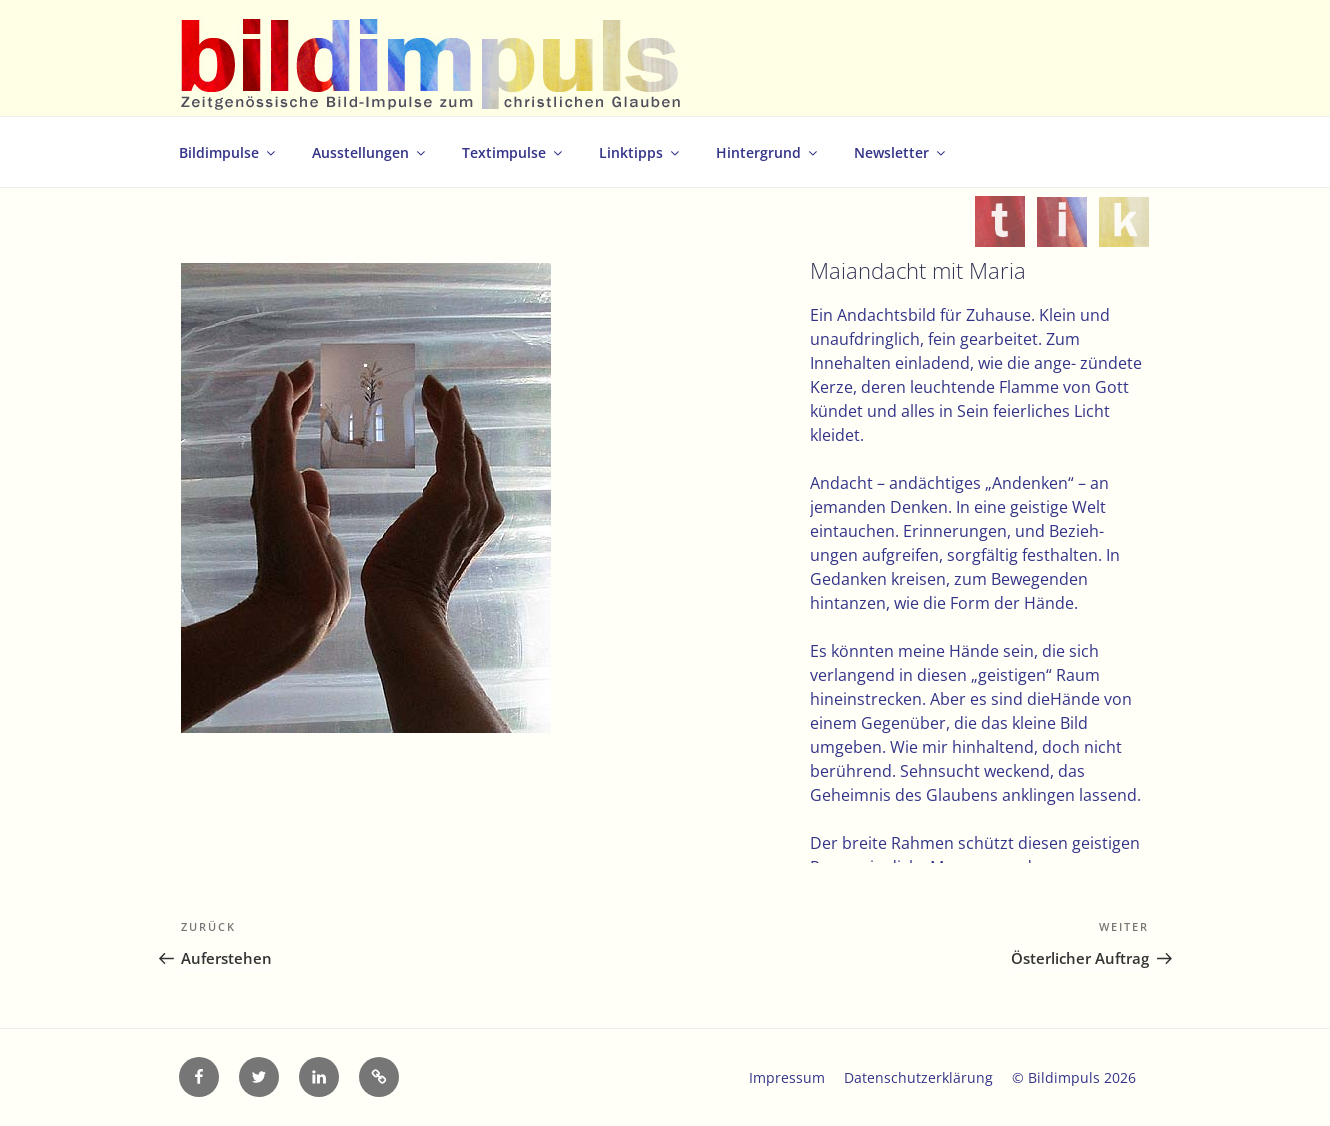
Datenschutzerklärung (918, 1077)
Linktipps (640, 152)
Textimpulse (513, 152)
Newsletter (901, 152)
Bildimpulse (228, 152)
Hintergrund (768, 152)
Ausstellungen (370, 152)
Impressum (787, 1077)
